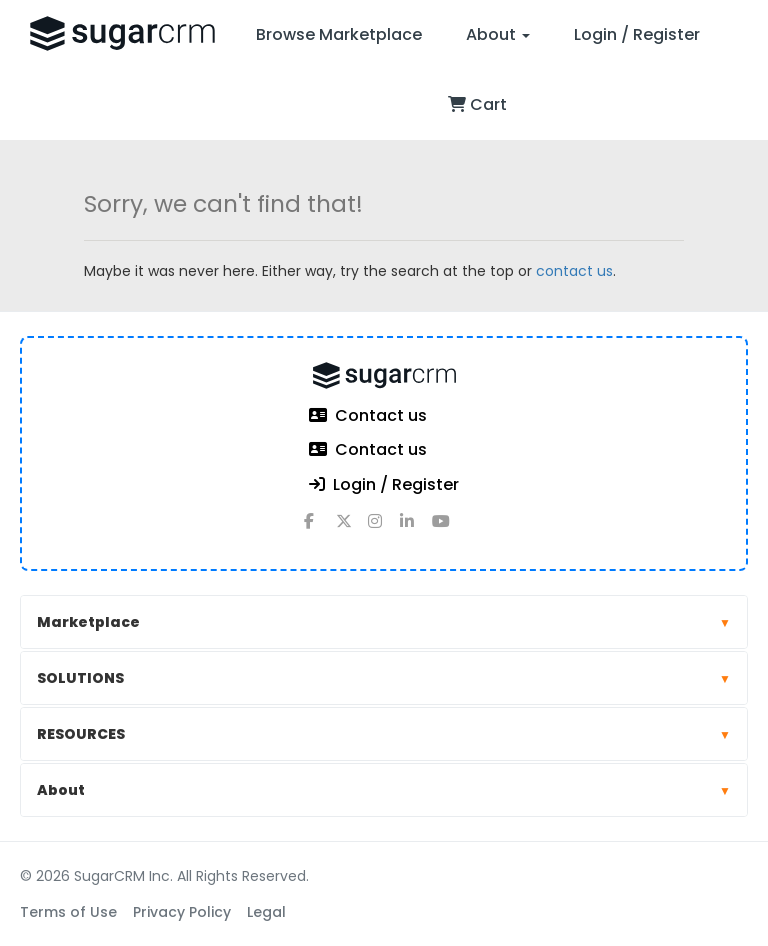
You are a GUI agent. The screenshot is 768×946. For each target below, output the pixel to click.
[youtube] (448, 529)
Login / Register (637, 34)
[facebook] (320, 529)
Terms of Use (68, 912)
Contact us (368, 416)
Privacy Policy (182, 912)
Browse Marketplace (339, 34)
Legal (266, 912)
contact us (574, 271)
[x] (352, 529)
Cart (477, 104)
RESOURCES (384, 734)
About (498, 34)
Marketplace (384, 622)
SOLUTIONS (384, 678)
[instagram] (384, 529)
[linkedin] (416, 529)
